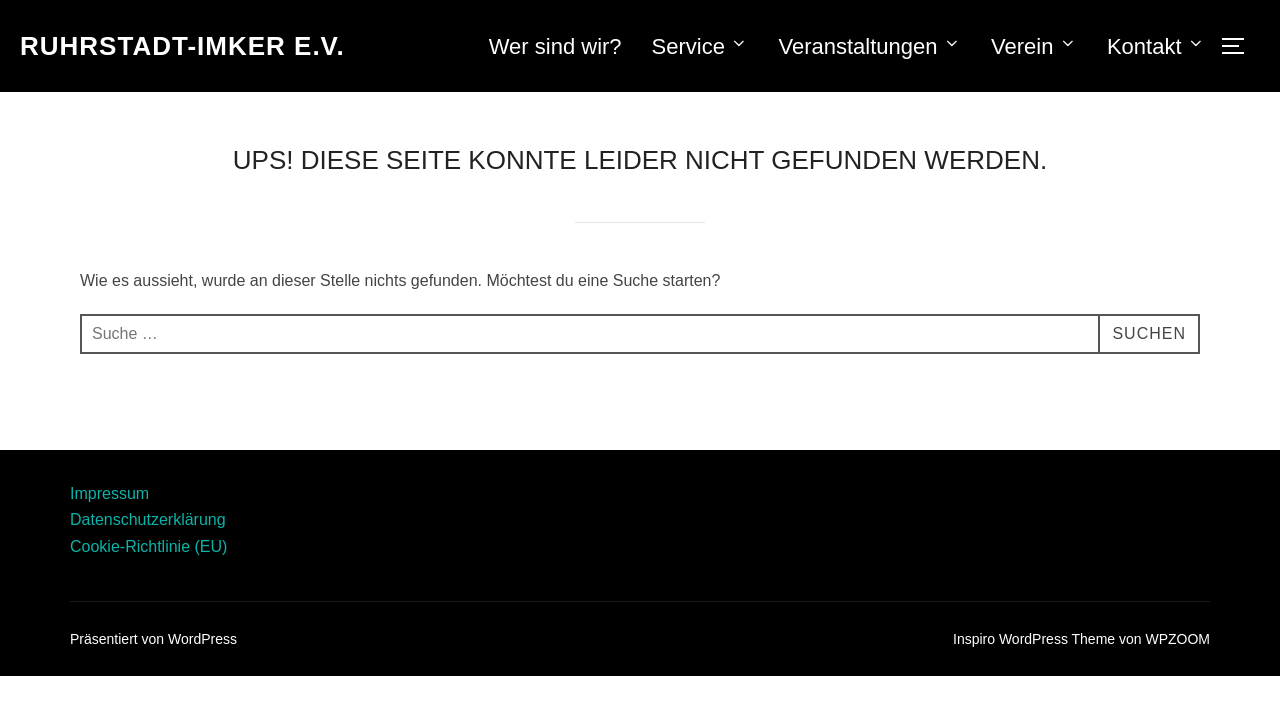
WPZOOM (1177, 639)
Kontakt (1156, 46)
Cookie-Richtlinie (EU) (148, 546)
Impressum (109, 493)
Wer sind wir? (555, 46)
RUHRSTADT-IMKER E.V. (182, 46)
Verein (1034, 46)
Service (700, 46)
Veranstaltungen (869, 46)
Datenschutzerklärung (148, 519)
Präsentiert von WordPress (153, 639)
